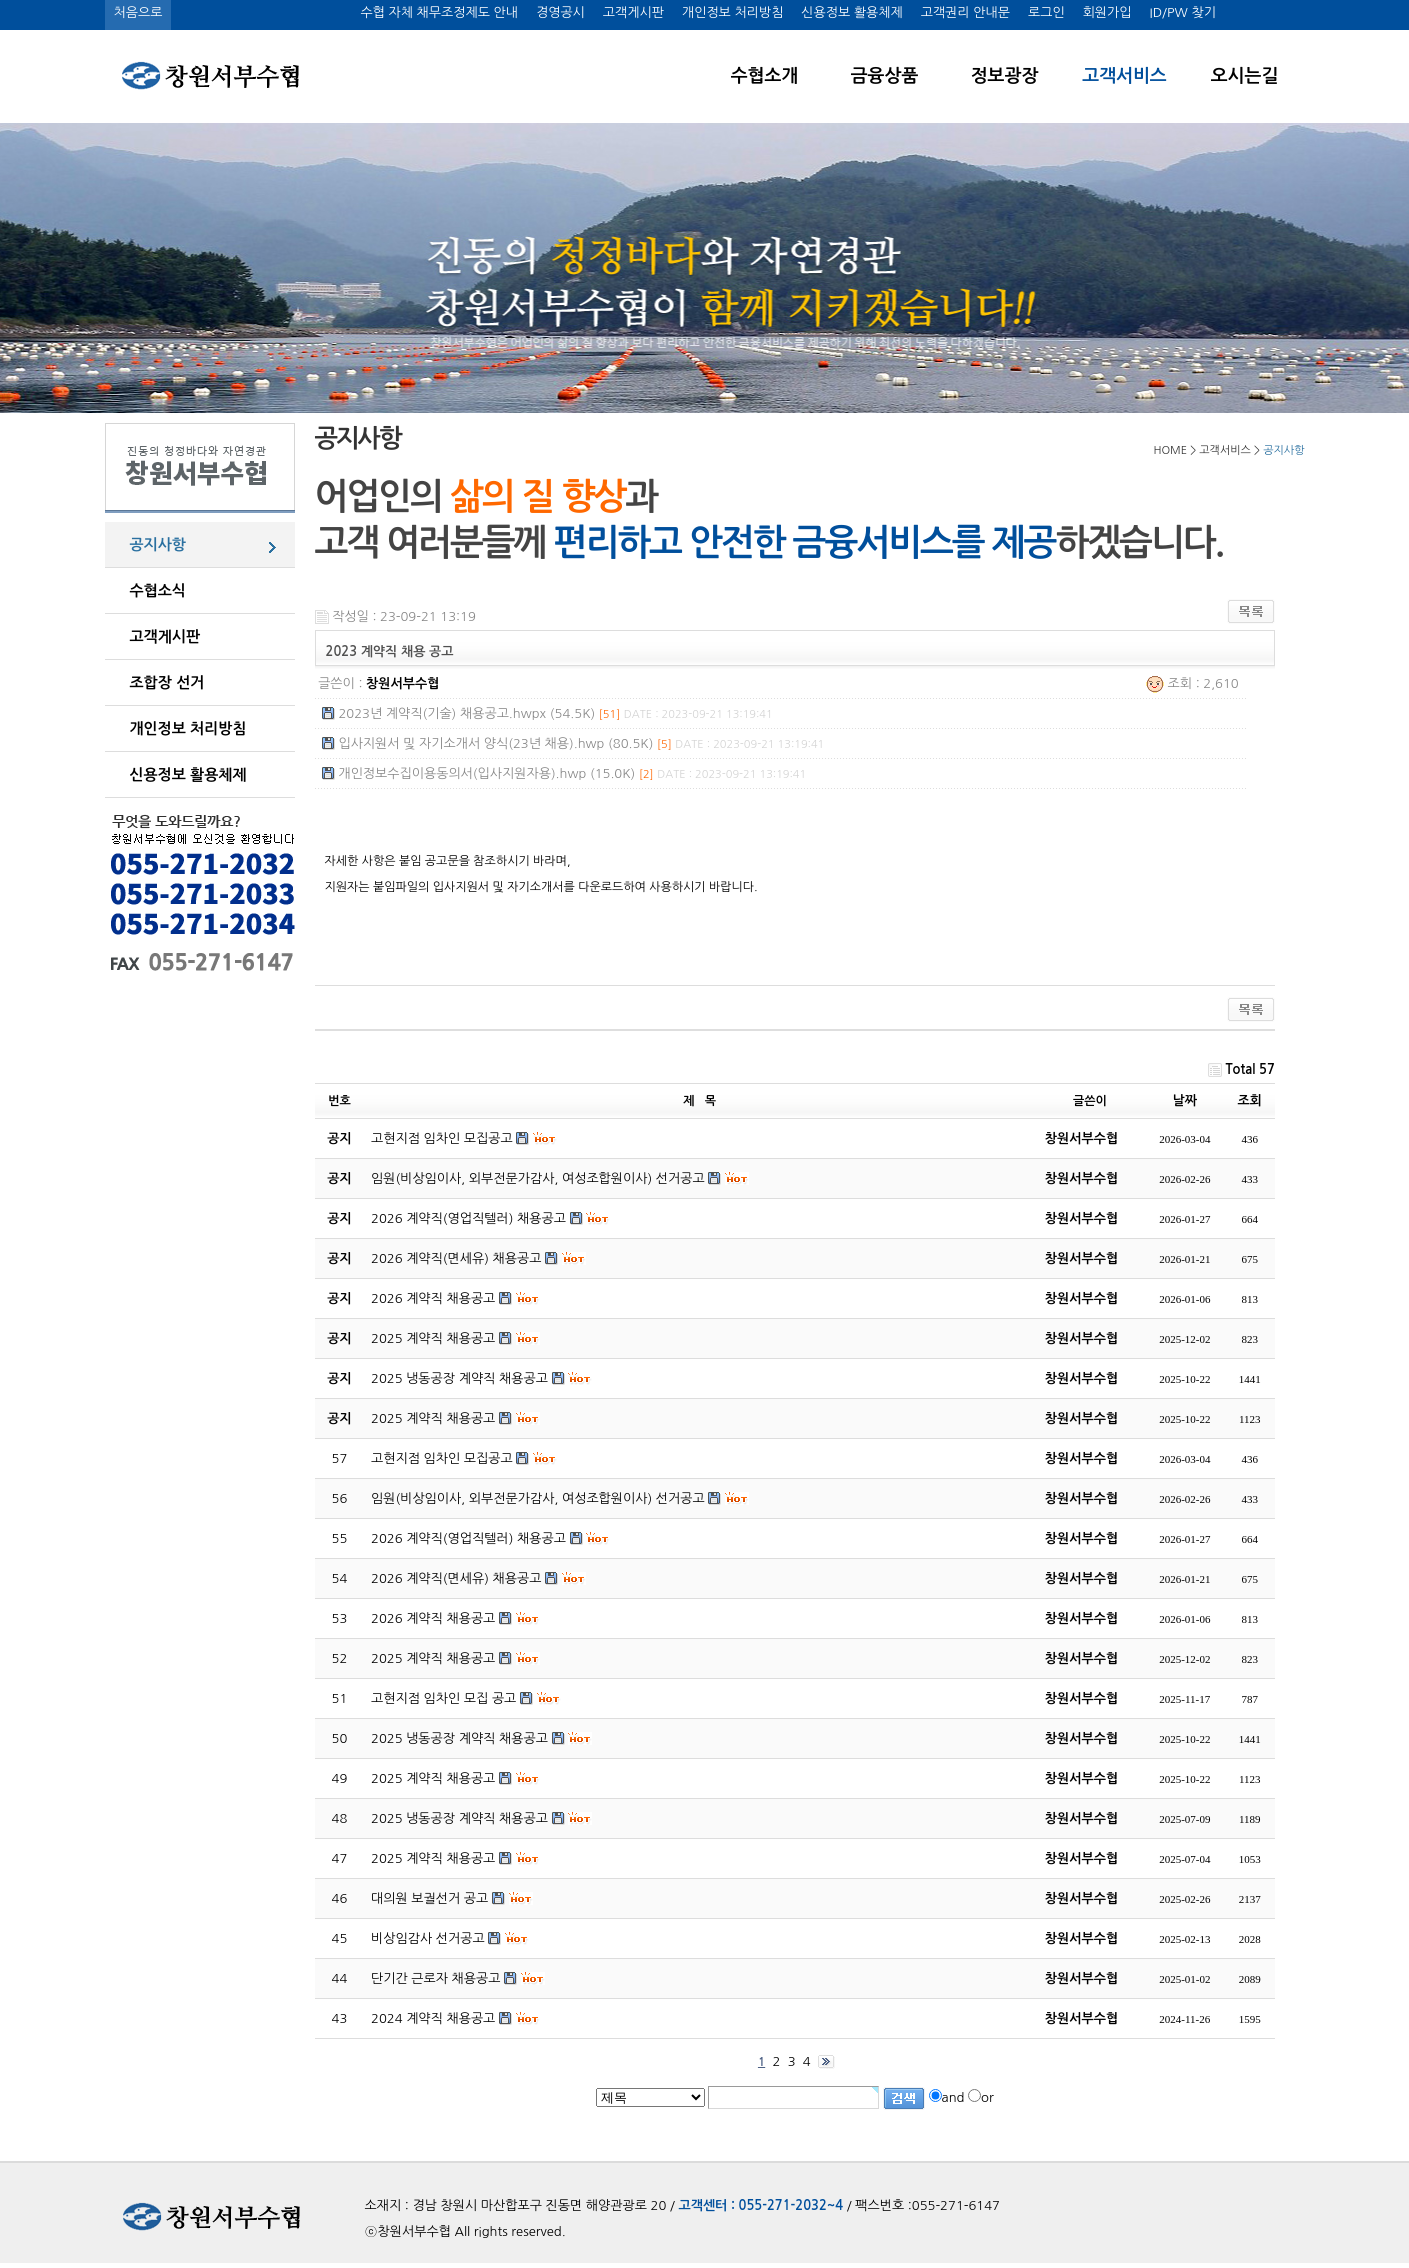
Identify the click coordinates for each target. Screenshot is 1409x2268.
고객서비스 (1124, 76)
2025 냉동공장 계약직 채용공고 (459, 1738)
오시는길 (1245, 76)
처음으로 (138, 12)
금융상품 (885, 76)
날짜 (1185, 1100)
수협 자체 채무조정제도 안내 (439, 12)
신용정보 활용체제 (851, 12)
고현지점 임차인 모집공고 (442, 1458)
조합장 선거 (167, 682)
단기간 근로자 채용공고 (435, 1978)
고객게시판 (633, 12)
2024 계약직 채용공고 (433, 2018)
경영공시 (560, 12)
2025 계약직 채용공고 (433, 1658)
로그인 (1046, 12)
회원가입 (1107, 12)
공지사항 (158, 544)
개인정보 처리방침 (732, 12)
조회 (1250, 1100)
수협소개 (765, 76)
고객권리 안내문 (965, 12)
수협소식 (158, 590)
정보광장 (1005, 76)
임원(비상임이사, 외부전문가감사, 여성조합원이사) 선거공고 (538, 1498)
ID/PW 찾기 (1183, 12)
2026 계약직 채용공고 (433, 1618)
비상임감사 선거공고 (428, 1938)
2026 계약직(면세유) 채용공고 (456, 1578)
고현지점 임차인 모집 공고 (443, 1698)
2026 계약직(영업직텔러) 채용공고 (468, 1538)
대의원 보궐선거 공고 (429, 1898)
